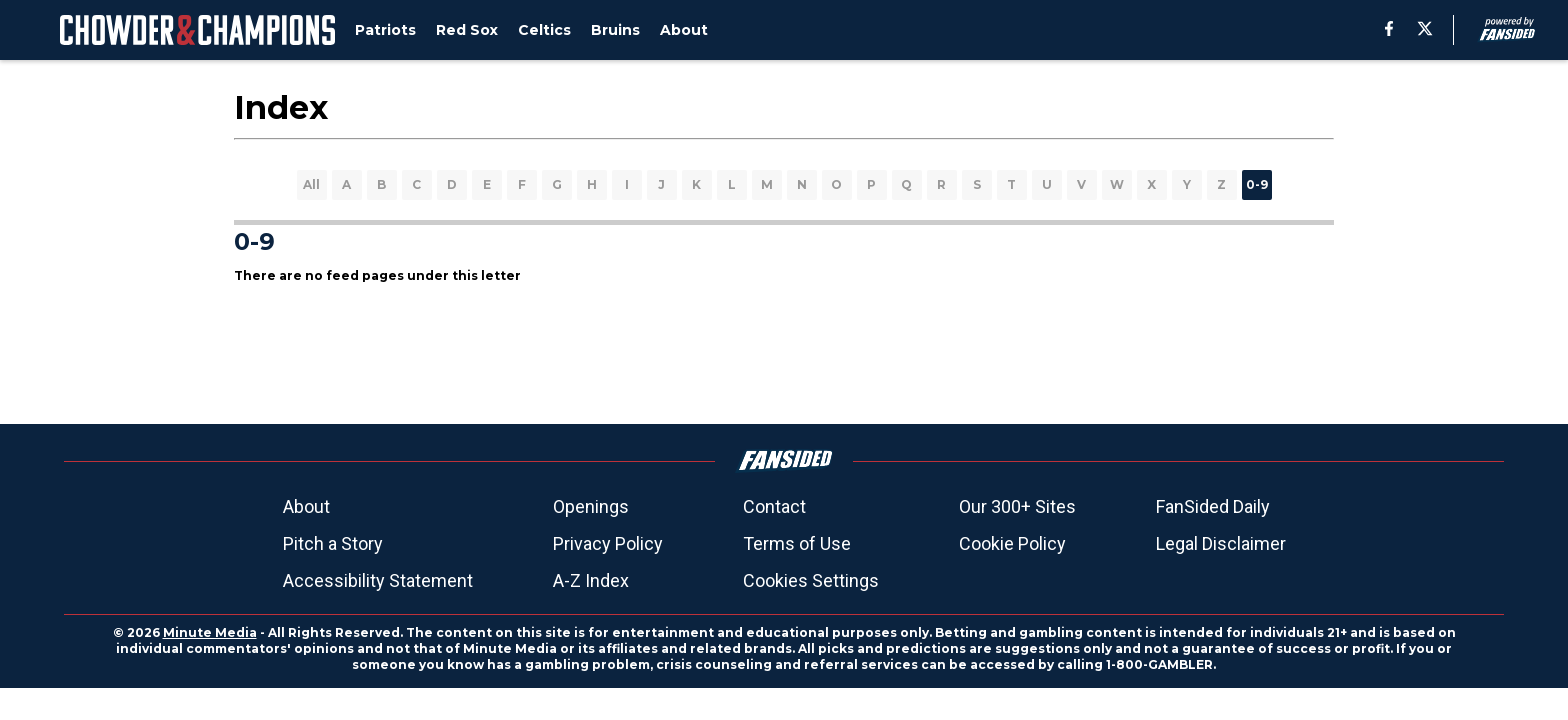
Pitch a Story (333, 543)
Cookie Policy (1012, 543)
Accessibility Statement (378, 580)
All (311, 184)
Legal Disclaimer (1221, 543)
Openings (591, 506)
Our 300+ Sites (1017, 506)
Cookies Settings (811, 580)
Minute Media (210, 632)
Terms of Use (797, 543)
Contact (774, 506)
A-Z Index (591, 580)
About (306, 506)
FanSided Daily (1213, 506)
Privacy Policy (608, 543)
